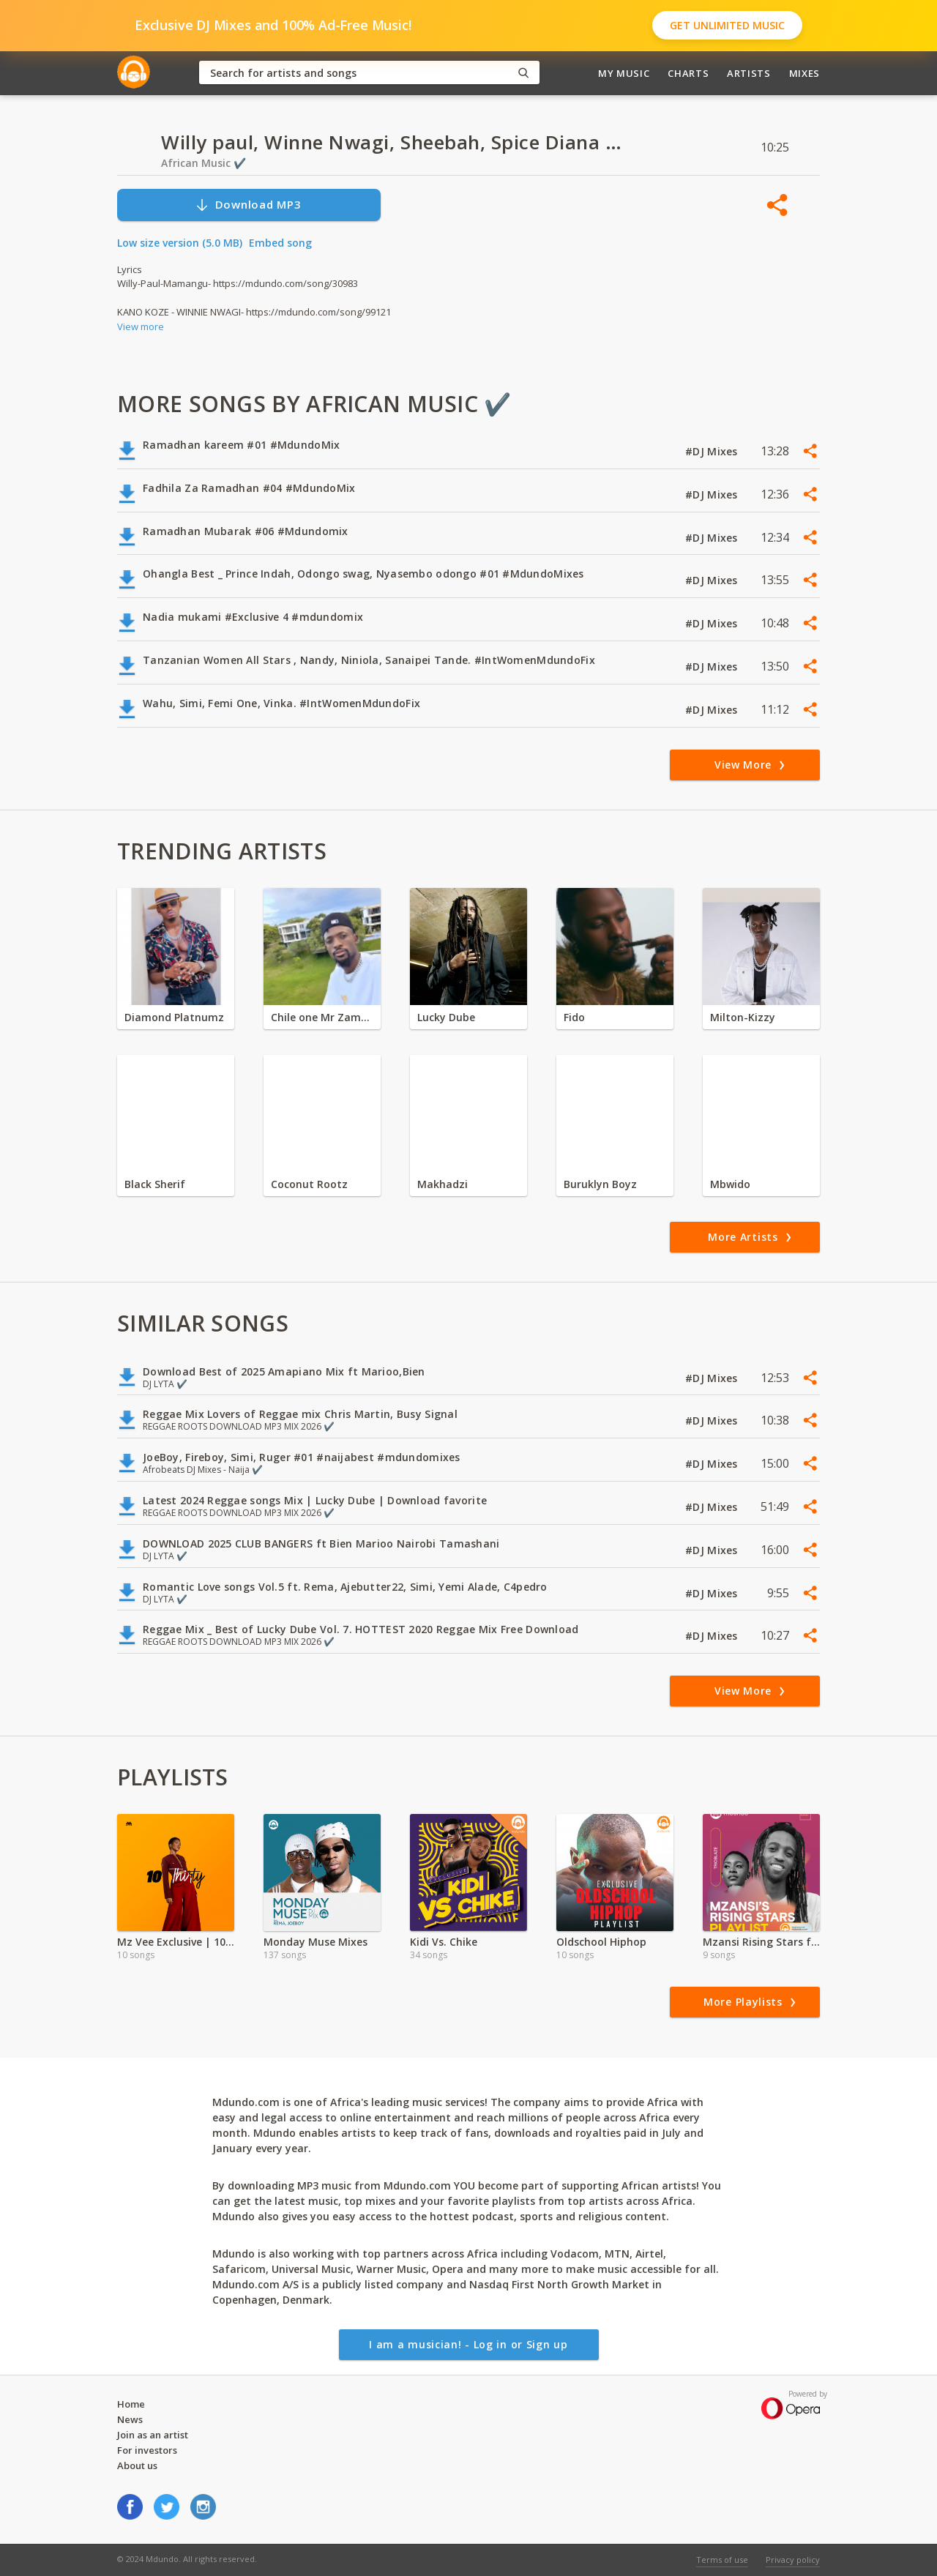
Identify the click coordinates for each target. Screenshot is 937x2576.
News (130, 2419)
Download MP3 (248, 204)
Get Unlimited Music (727, 25)
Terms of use (722, 2559)
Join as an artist (152, 2434)
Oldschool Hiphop (601, 1942)
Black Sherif (154, 1184)
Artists (749, 73)
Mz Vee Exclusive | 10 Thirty (175, 1942)
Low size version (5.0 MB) (179, 243)
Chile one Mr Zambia (322, 1017)
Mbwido (730, 1184)
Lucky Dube (446, 1017)
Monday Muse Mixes (315, 1942)
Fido (574, 1017)
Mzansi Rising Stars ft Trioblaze (761, 1942)
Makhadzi (442, 1184)
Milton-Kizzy (742, 1017)
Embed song (280, 243)
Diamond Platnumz (174, 1017)
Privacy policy (793, 2559)
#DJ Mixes (713, 451)
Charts (688, 73)
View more (140, 326)
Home (131, 2404)
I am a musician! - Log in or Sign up (468, 2344)
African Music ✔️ (203, 163)
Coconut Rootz (309, 1184)
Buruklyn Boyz (600, 1184)
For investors (147, 2450)
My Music (623, 73)
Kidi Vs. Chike (443, 1942)
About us (137, 2465)
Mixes (804, 73)
